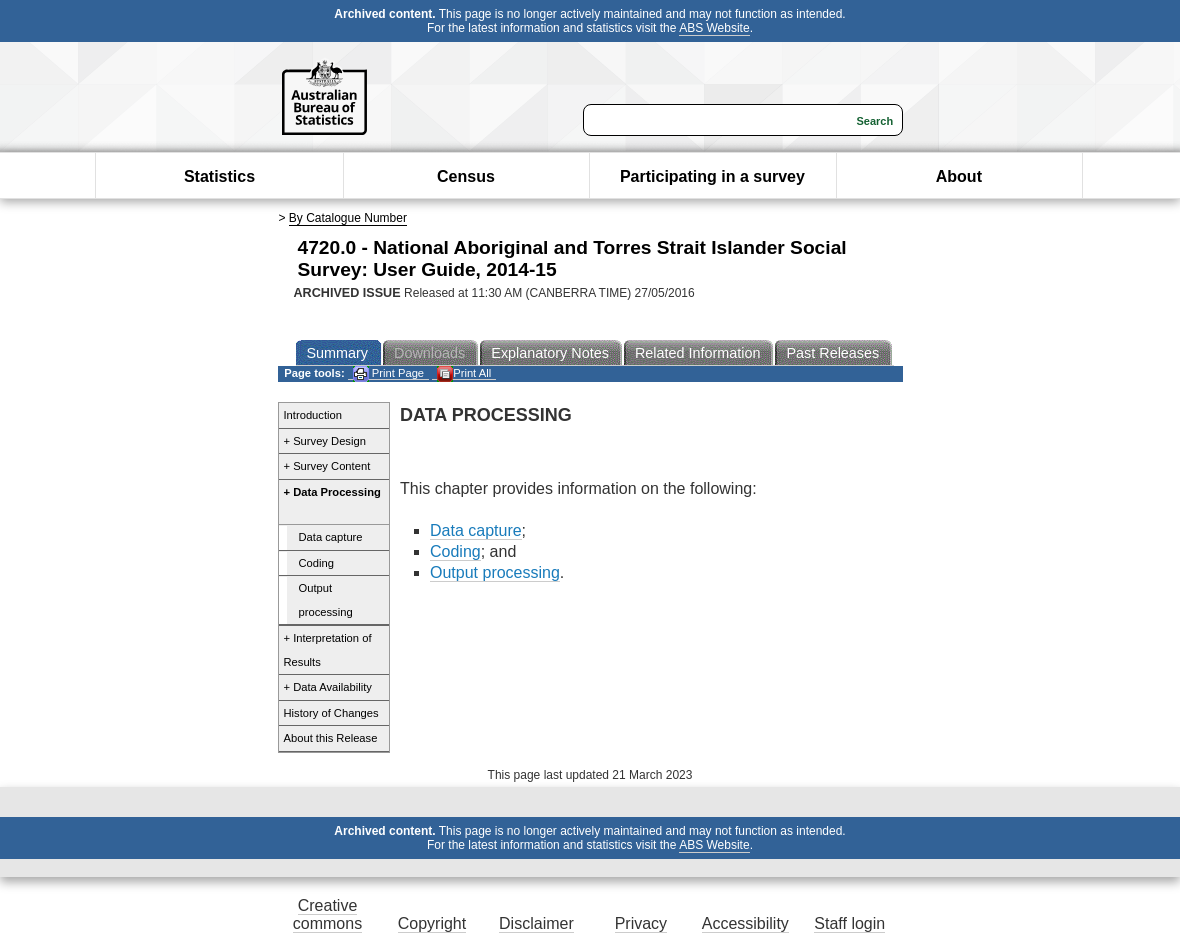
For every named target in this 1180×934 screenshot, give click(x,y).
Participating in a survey (712, 176)
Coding (316, 563)
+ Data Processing (332, 492)
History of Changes (331, 713)
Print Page (388, 373)
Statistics (219, 176)
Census (466, 176)
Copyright (432, 923)
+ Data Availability (328, 687)
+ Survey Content (327, 466)
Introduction (313, 415)
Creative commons (327, 914)
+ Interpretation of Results (328, 650)
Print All (464, 373)
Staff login (849, 923)
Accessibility (745, 923)
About (959, 176)
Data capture (331, 537)
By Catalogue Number (348, 218)
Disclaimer (536, 923)
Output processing (326, 600)
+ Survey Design (325, 441)
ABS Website (714, 28)
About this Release (331, 738)
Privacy (641, 923)
